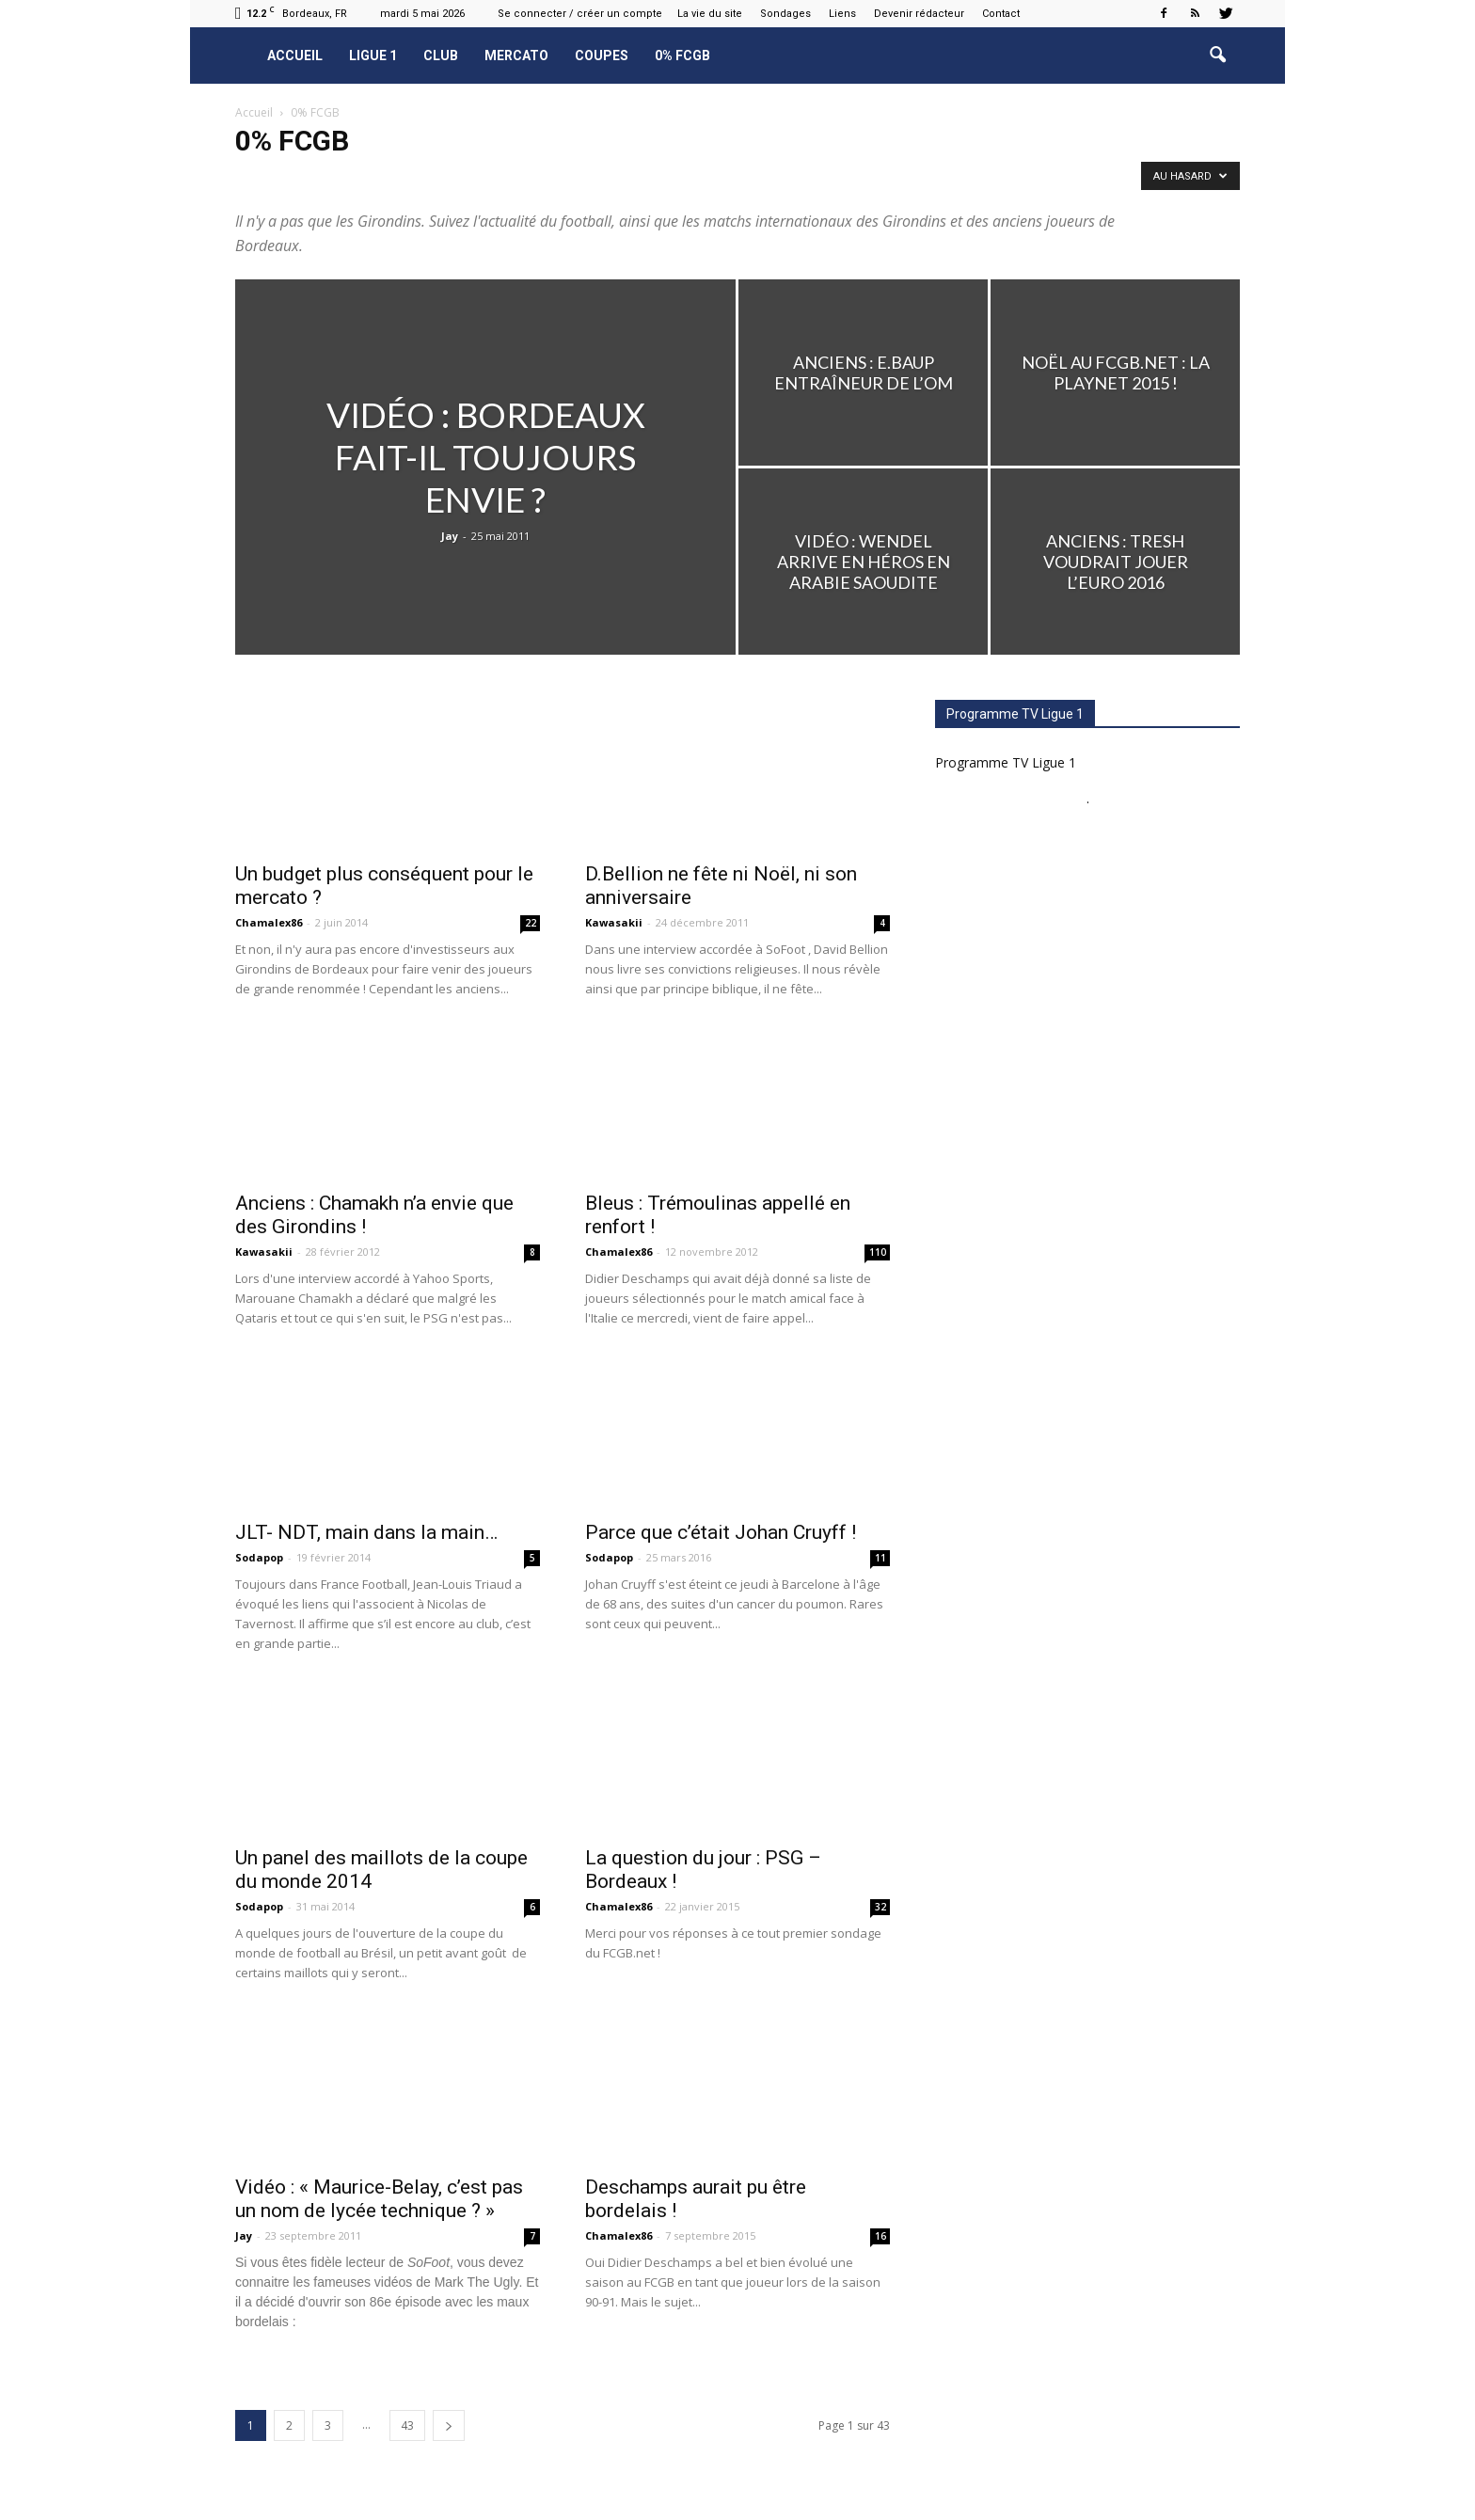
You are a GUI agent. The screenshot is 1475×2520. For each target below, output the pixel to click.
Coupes (601, 55)
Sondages (785, 14)
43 (407, 2425)
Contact (1001, 14)
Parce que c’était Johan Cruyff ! (720, 1532)
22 (530, 922)
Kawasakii (613, 922)
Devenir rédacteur (919, 14)
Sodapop (259, 1557)
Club (440, 55)
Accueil (295, 55)
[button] (1217, 55)
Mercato (516, 55)
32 (880, 1906)
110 (877, 1252)
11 (880, 1557)
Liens (842, 14)
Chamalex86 (268, 922)
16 (880, 2236)
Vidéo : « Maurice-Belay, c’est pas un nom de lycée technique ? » (379, 2199)
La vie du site (709, 14)
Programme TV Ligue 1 (1005, 762)
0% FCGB (682, 55)
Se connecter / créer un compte (580, 14)
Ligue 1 (373, 55)
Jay (449, 536)
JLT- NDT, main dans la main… (366, 1532)
